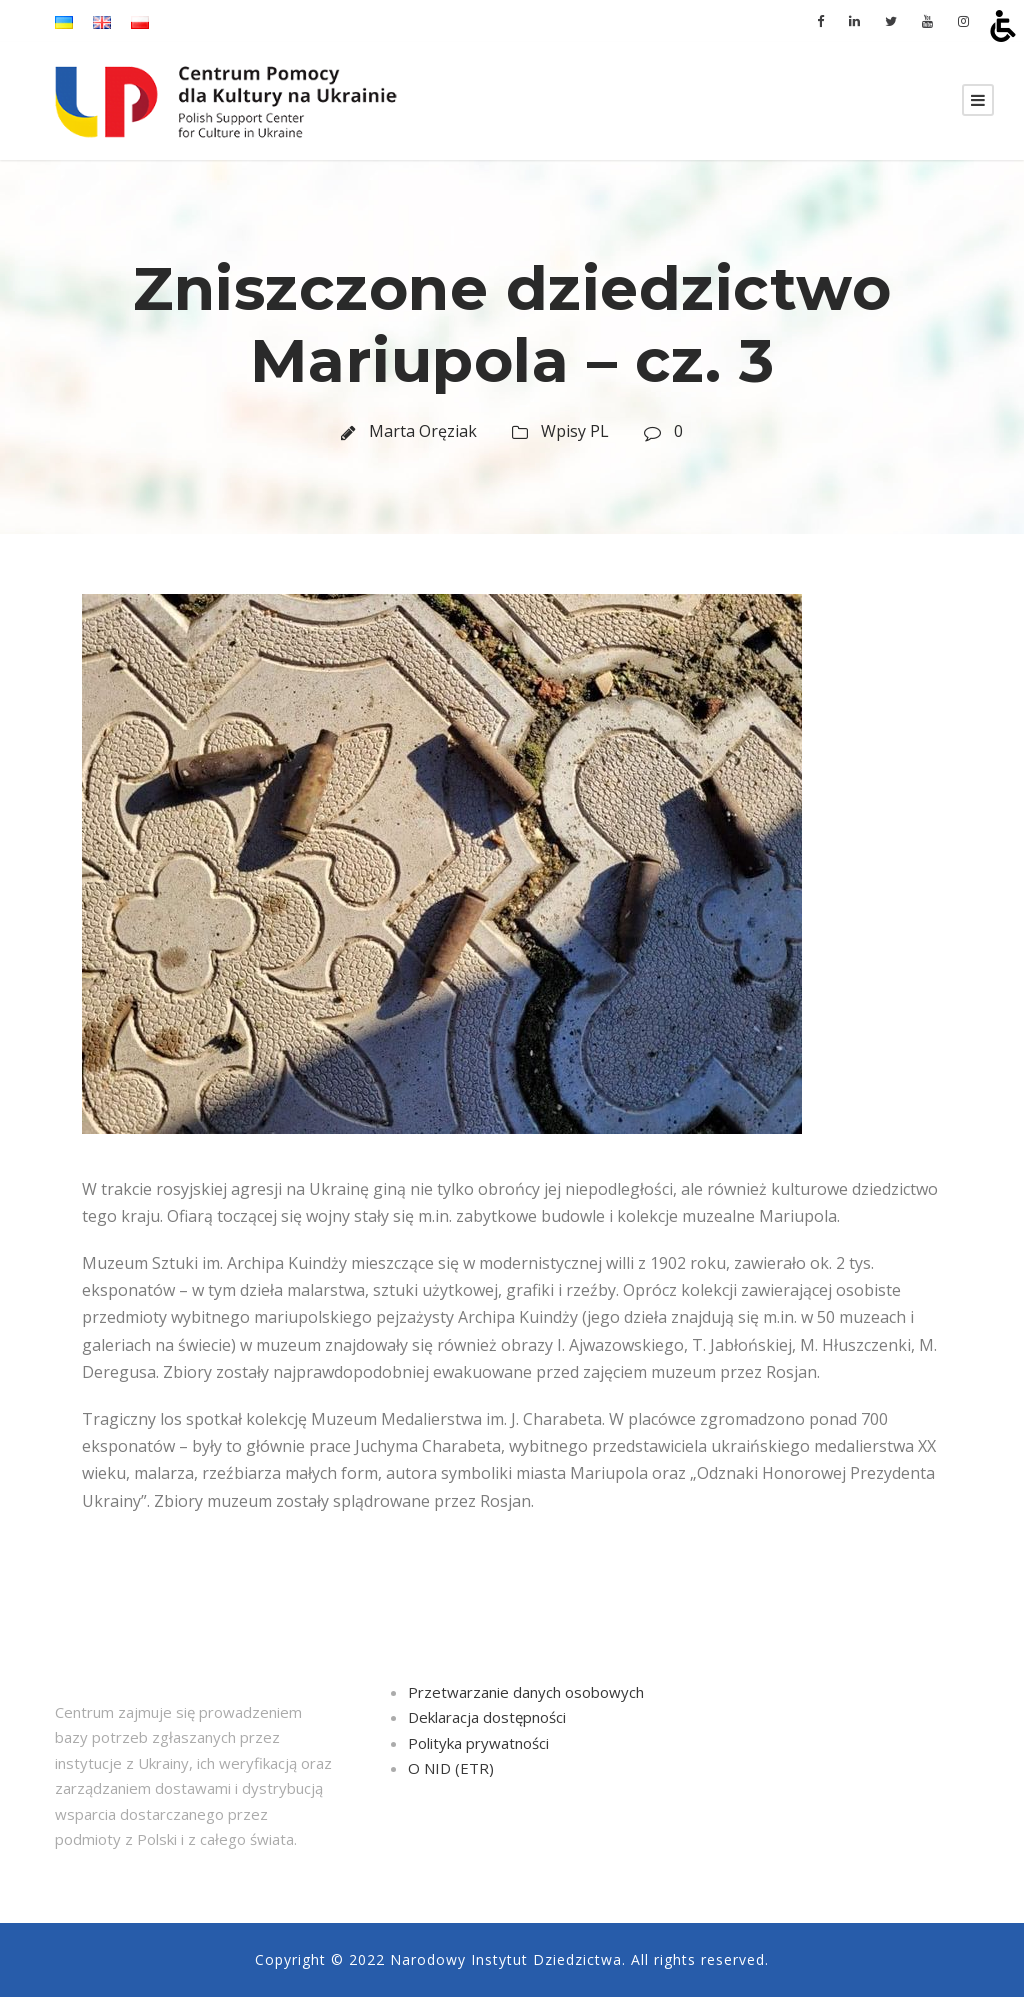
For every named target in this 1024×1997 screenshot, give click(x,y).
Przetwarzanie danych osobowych (526, 1692)
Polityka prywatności (478, 1743)
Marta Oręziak (423, 431)
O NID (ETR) (451, 1768)
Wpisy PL (575, 431)
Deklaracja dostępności (487, 1717)
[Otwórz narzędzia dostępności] (1003, 26)
